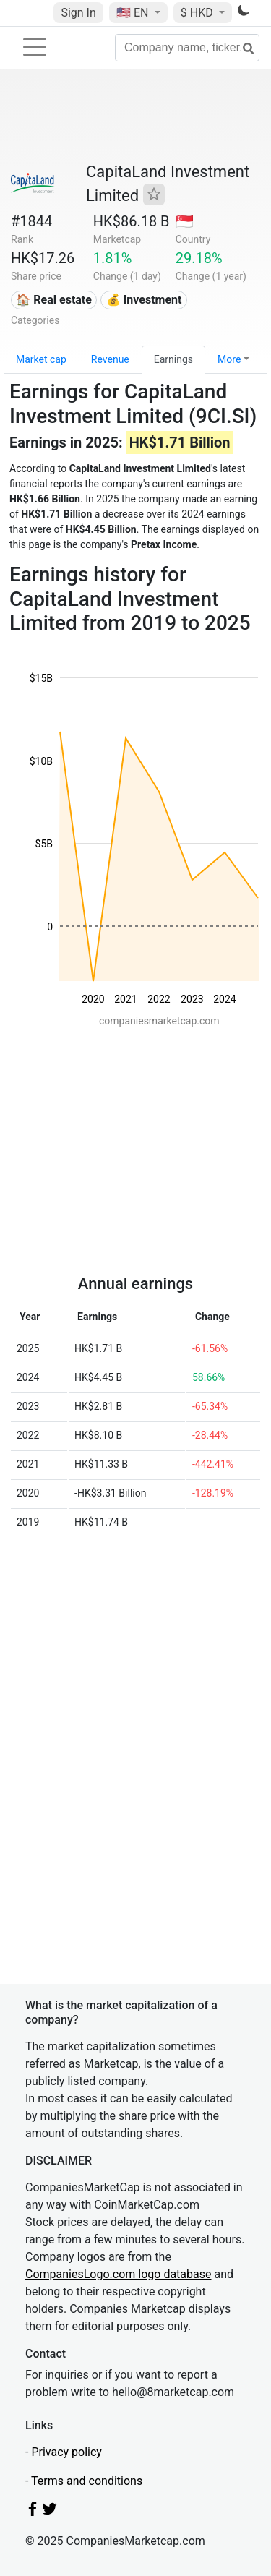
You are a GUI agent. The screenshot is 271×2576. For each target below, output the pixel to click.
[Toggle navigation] (35, 47)
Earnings (173, 359)
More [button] (229, 359)
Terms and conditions (86, 2481)
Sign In (78, 13)
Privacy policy (66, 2452)
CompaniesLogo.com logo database (118, 2274)
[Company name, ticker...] (187, 47)
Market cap (41, 359)
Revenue (110, 359)
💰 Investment (144, 300)
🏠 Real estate (54, 300)
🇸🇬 (185, 221)
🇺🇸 (133, 13)
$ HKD (198, 13)
